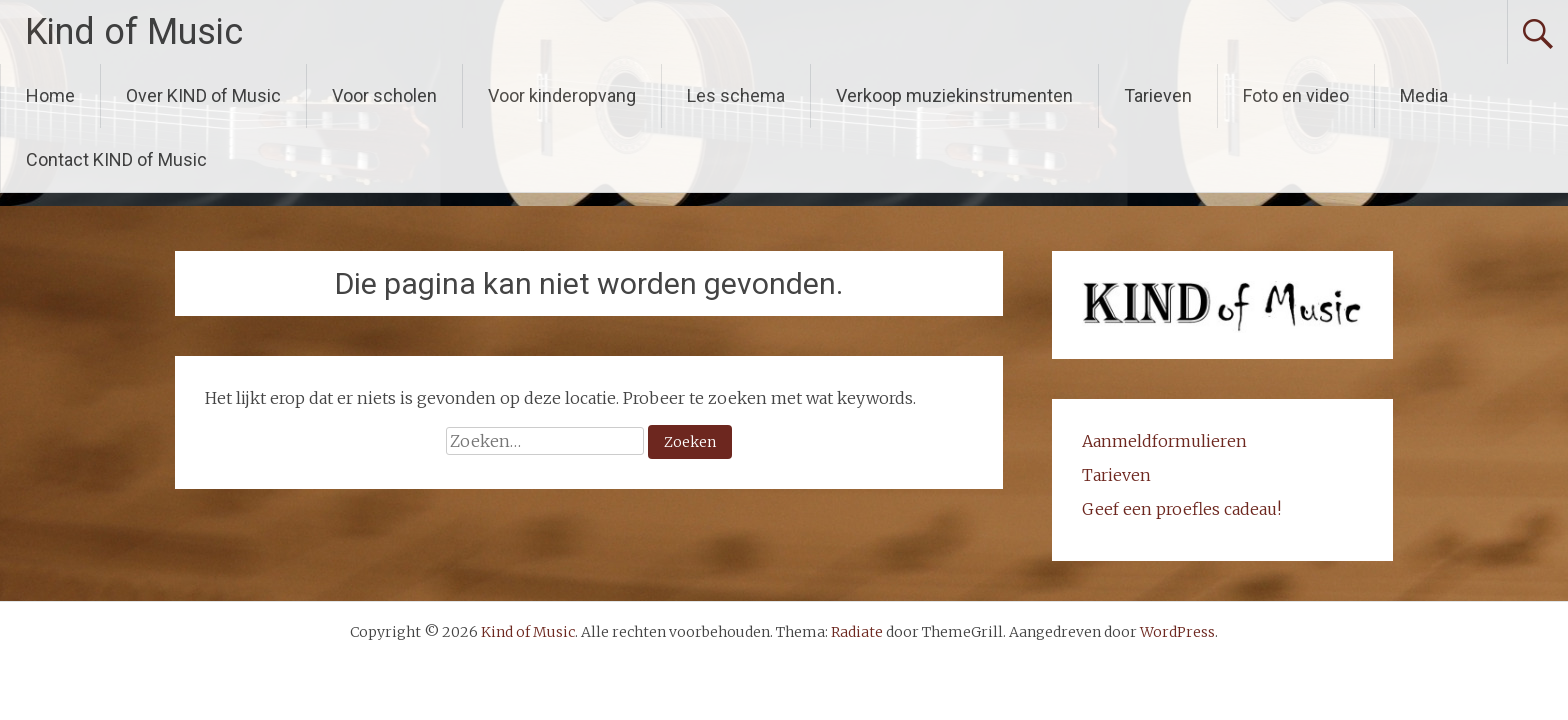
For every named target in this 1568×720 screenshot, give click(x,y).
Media (1424, 95)
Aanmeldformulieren (1164, 441)
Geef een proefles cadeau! (1181, 509)
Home (50, 95)
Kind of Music (134, 32)
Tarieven (1158, 95)
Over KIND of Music (203, 95)
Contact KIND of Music (116, 159)
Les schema (736, 95)
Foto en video (1296, 95)
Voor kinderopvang (562, 95)
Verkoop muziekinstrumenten (954, 95)
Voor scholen (384, 95)
